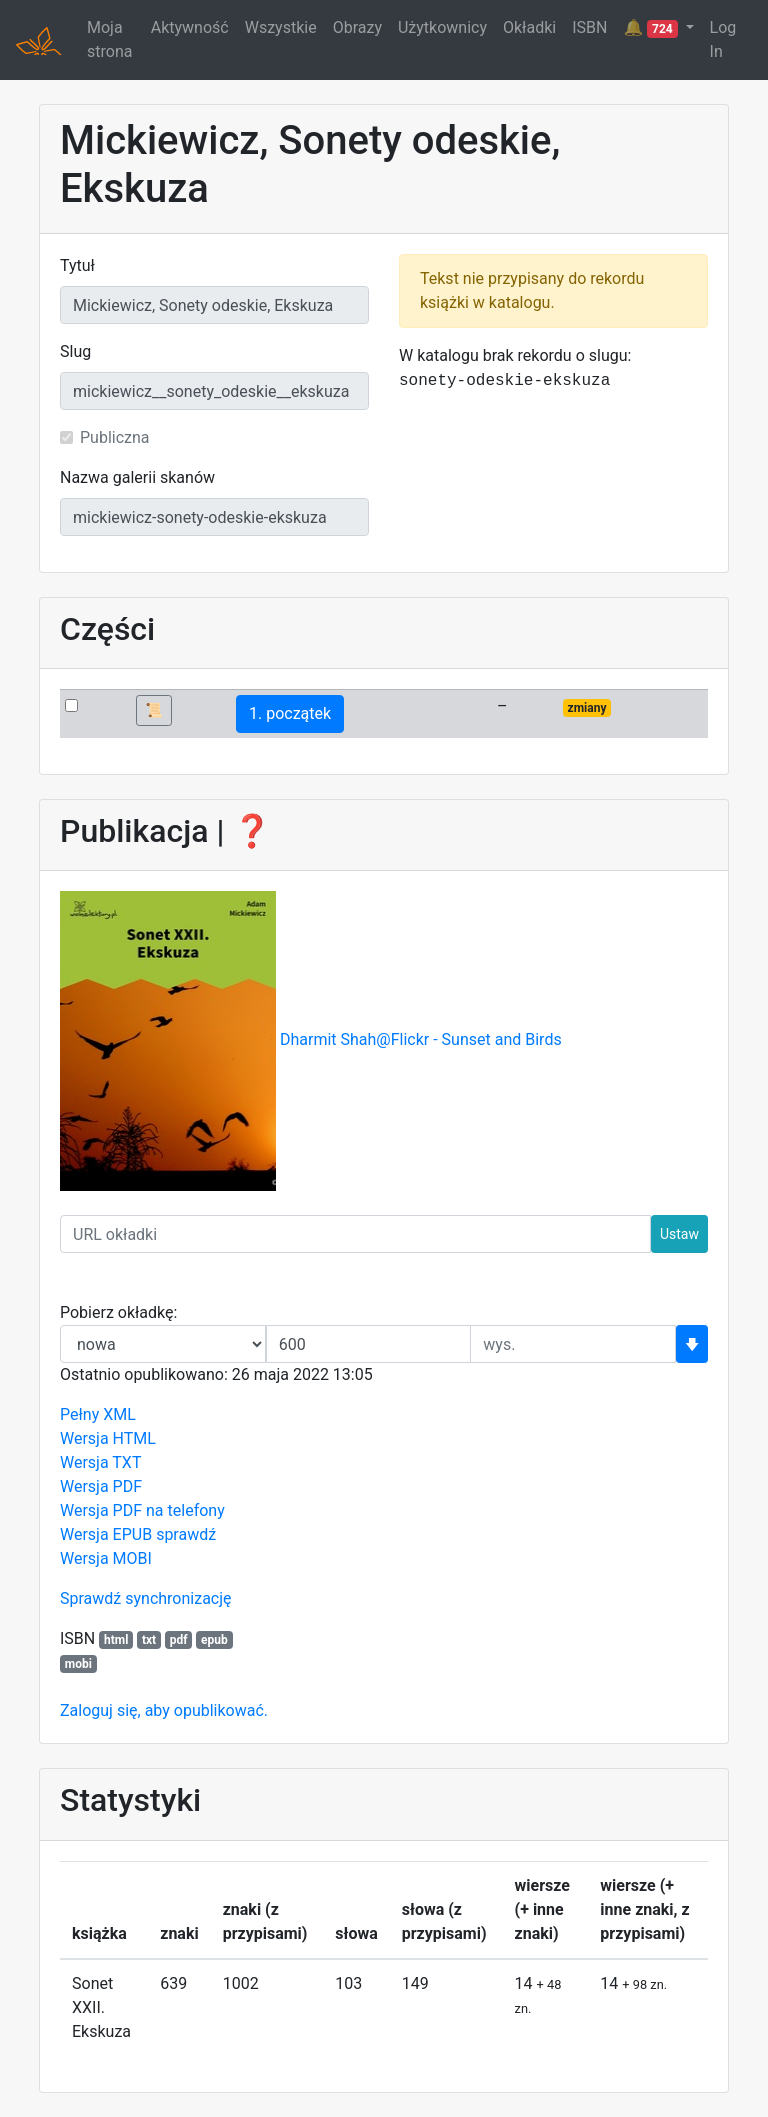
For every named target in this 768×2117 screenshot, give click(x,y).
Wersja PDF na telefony (142, 1510)
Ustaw (679, 1234)
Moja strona (109, 39)
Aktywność (190, 27)
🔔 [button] (652, 28)
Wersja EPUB (106, 1534)
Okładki (529, 27)
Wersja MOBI (106, 1558)
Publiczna (115, 437)
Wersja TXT (100, 1462)
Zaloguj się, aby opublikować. (164, 1710)
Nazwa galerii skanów (137, 477)
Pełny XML (98, 1414)
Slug (75, 351)
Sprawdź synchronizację (146, 1598)
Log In (723, 39)
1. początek (290, 713)
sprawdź (186, 1534)
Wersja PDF (101, 1486)
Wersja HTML (108, 1438)
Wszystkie (281, 27)
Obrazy (357, 27)
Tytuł (77, 265)
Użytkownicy (442, 27)
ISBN (589, 27)
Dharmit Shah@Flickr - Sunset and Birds (421, 1040)
